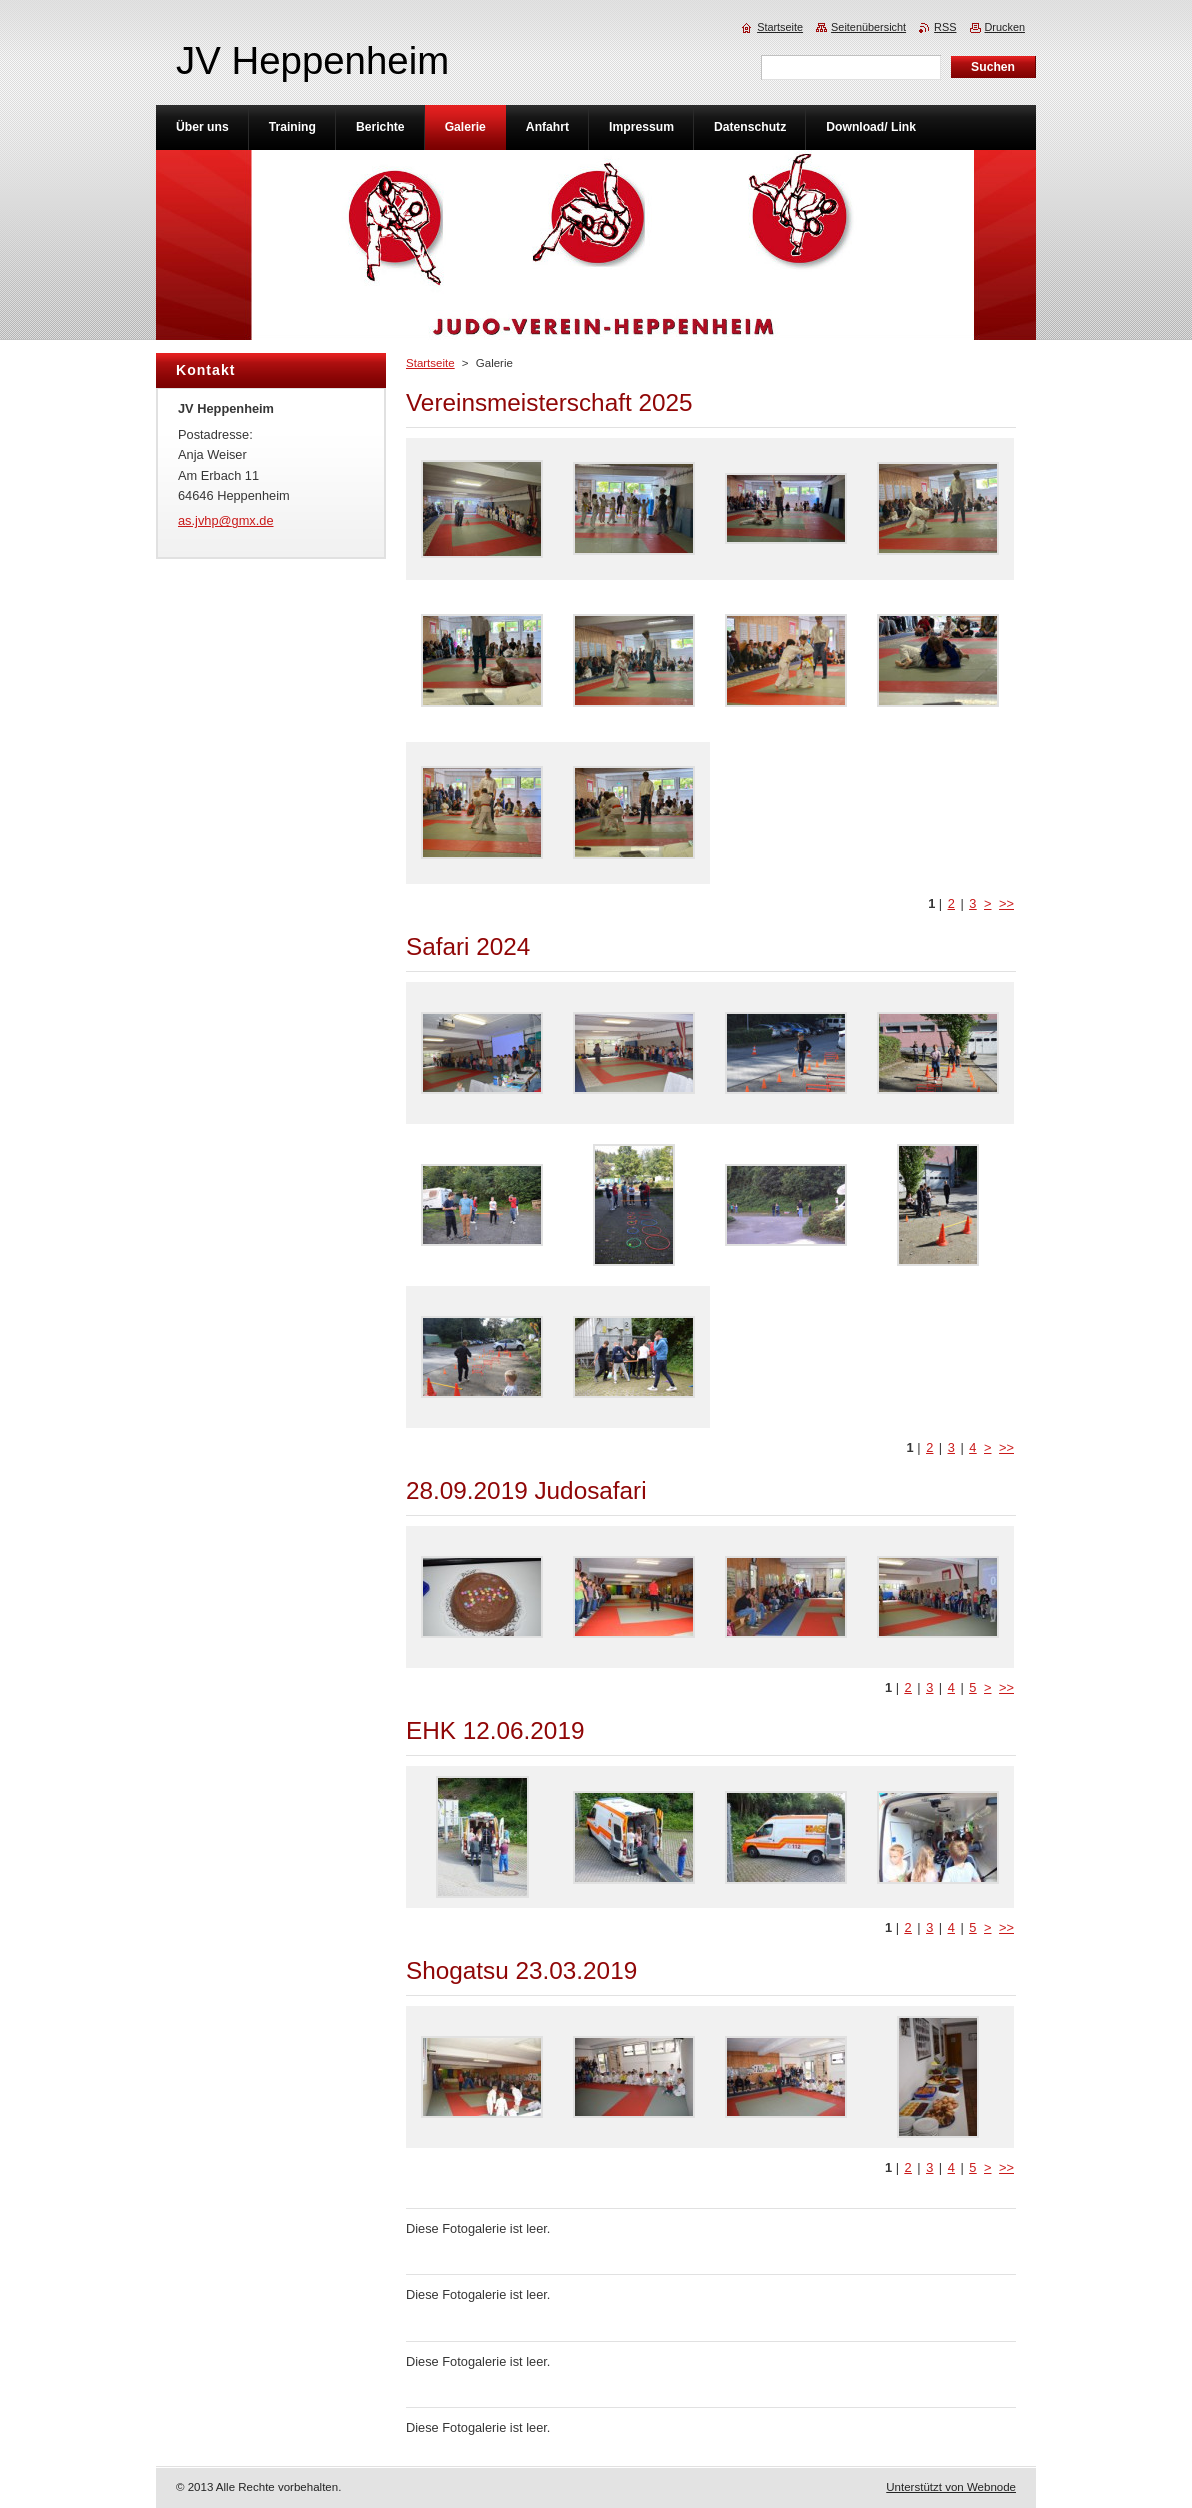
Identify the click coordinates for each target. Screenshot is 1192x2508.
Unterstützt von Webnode (951, 2487)
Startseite (430, 363)
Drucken (1005, 27)
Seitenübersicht (868, 27)
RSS (945, 27)
